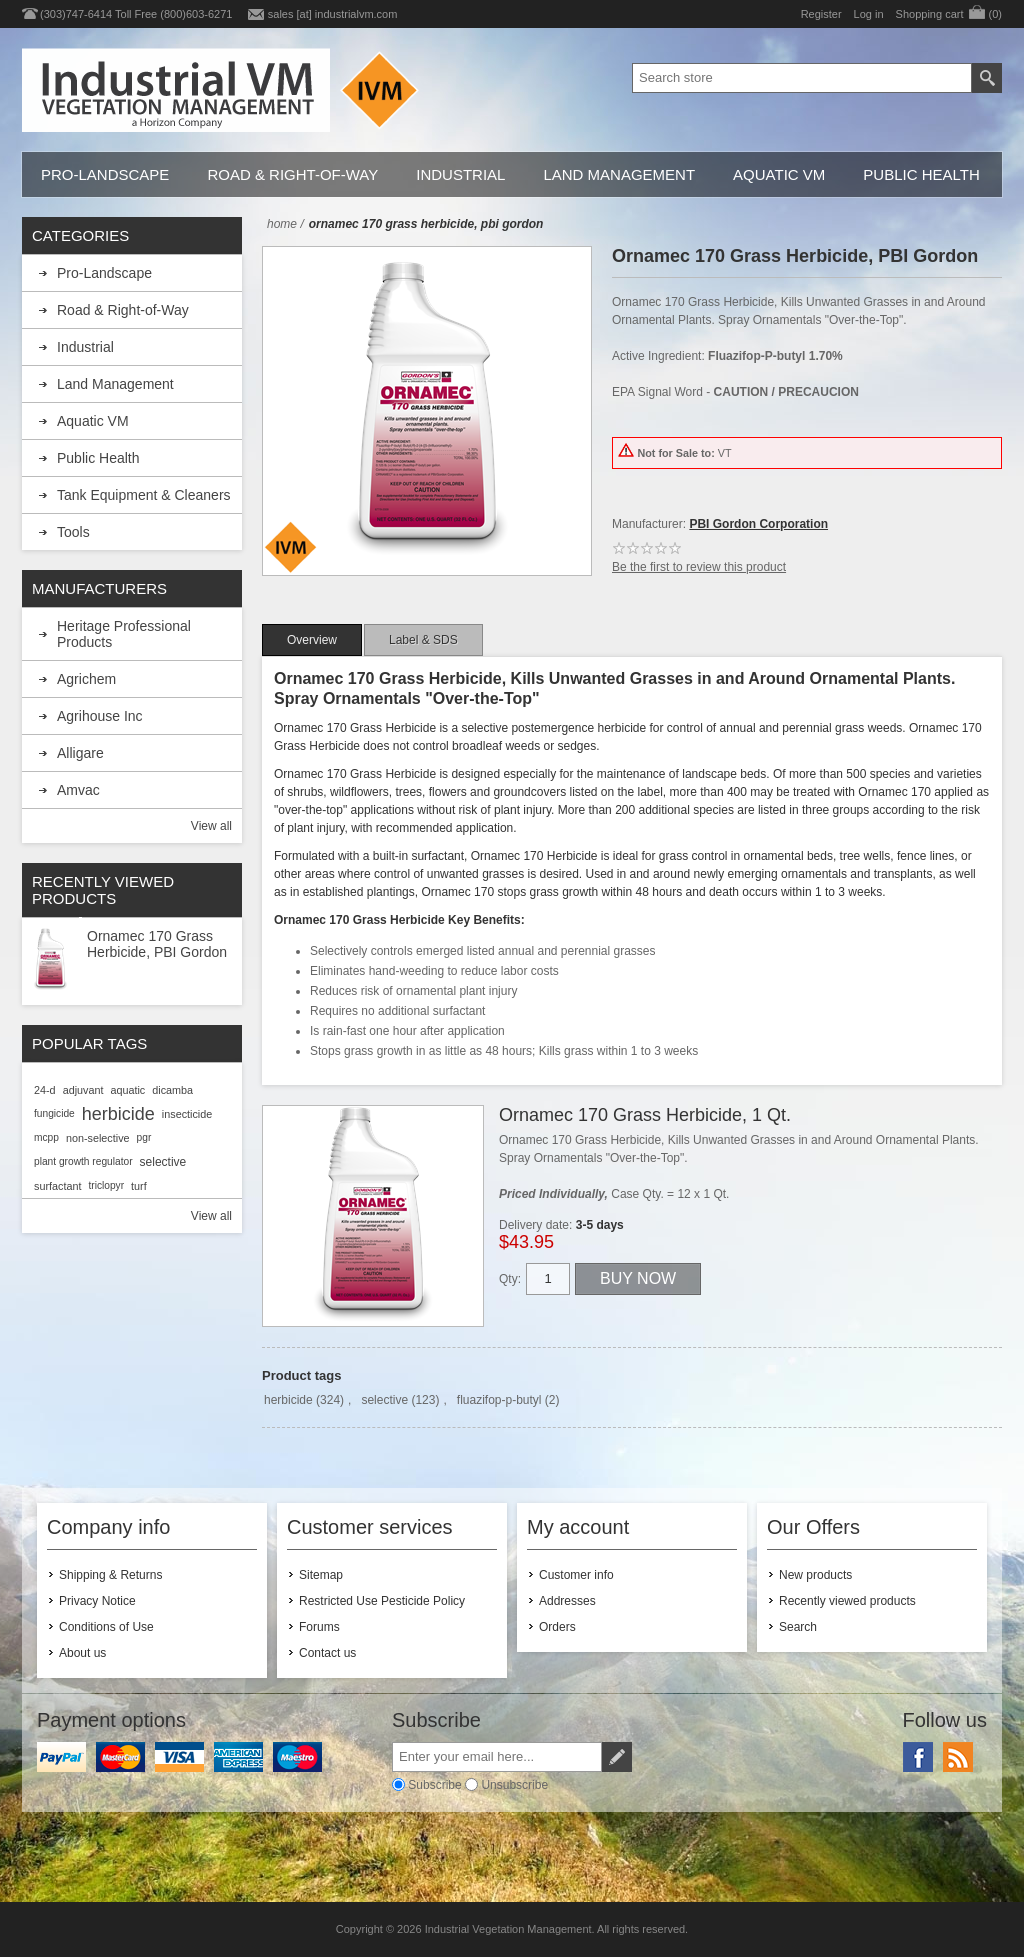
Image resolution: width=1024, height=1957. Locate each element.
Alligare (80, 753)
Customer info (576, 1575)
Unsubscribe (514, 1785)
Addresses (567, 1601)
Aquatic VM (779, 174)
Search (798, 1627)
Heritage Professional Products (124, 634)
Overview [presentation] (312, 640)
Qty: (510, 1279)
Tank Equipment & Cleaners (144, 495)
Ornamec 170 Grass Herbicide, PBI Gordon (157, 944)
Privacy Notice (97, 1601)
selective (384, 1400)
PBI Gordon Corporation (758, 524)
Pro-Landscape (105, 174)
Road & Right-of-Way (292, 174)
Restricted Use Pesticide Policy (382, 1601)
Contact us (327, 1653)
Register (821, 14)
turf (139, 1186)
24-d (45, 1090)
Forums (319, 1627)
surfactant (57, 1186)
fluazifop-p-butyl (499, 1400)
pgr (144, 1137)
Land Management (619, 174)
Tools (73, 532)
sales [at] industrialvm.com (333, 14)
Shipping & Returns (110, 1575)
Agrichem (86, 679)
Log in (869, 14)
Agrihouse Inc (100, 716)
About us (82, 1653)
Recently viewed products (847, 1601)
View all (211, 826)
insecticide (187, 1114)
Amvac (78, 790)
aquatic (127, 1090)
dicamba (172, 1090)
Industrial (460, 174)
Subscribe (434, 1785)
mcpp (46, 1137)
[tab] (312, 640)
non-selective (98, 1138)
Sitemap (321, 1575)
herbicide (288, 1400)
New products (815, 1575)
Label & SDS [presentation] (423, 640)
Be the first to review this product (699, 567)
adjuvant (83, 1090)
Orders (557, 1627)
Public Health (921, 174)
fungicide (54, 1113)
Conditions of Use (106, 1627)
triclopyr (106, 1185)
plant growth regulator (83, 1161)
